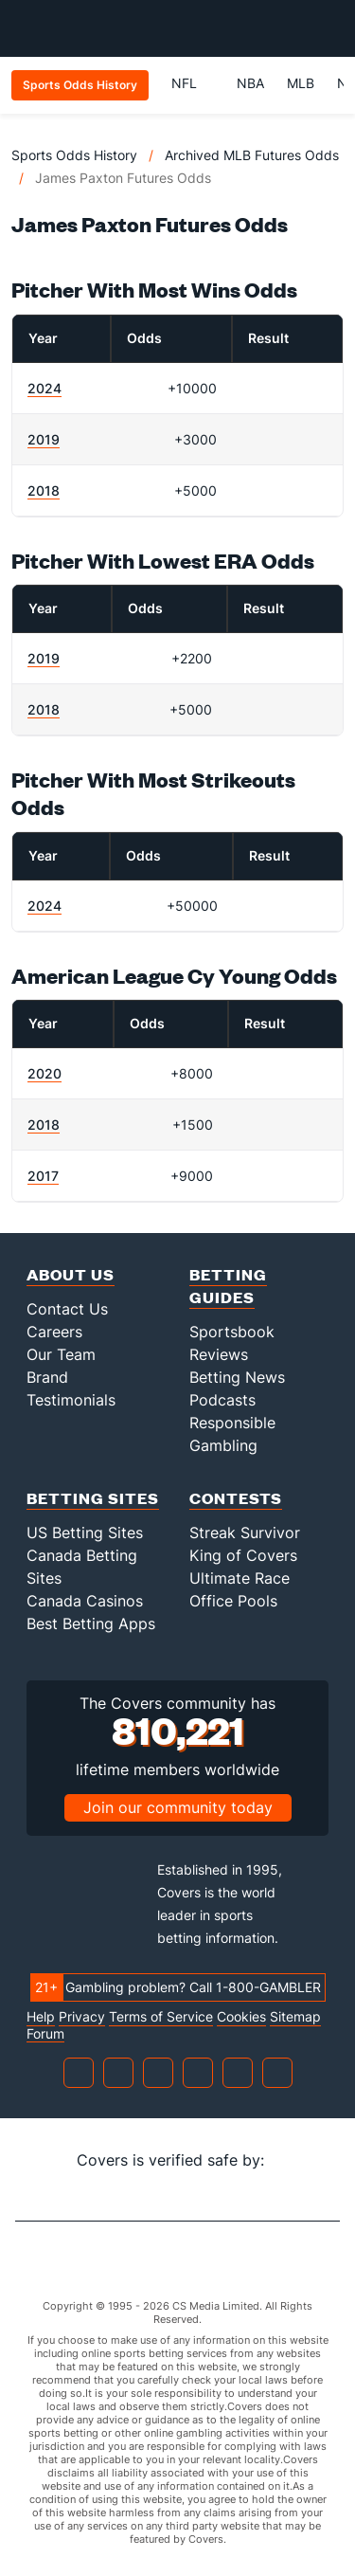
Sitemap (295, 2016)
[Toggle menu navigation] (330, 28)
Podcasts (222, 1399)
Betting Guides (228, 1285)
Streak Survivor (244, 1532)
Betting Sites (93, 1498)
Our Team (61, 1354)
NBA (250, 83)
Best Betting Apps (91, 1623)
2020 (44, 1073)
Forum (45, 2033)
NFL (192, 83)
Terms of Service (161, 2016)
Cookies (241, 2016)
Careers (54, 1331)
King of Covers (243, 1555)
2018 (43, 490)
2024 (44, 388)
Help (41, 2016)
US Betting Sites (85, 1532)
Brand (47, 1377)
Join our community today (178, 1807)
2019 (43, 439)
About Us (71, 1274)
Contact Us (67, 1308)
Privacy (82, 2016)
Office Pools (233, 1600)
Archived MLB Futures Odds (252, 155)
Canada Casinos (85, 1600)
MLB (300, 83)
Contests (235, 1498)
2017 (43, 1176)
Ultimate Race (239, 1578)
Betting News (237, 1377)
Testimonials (71, 1399)
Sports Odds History (74, 155)
